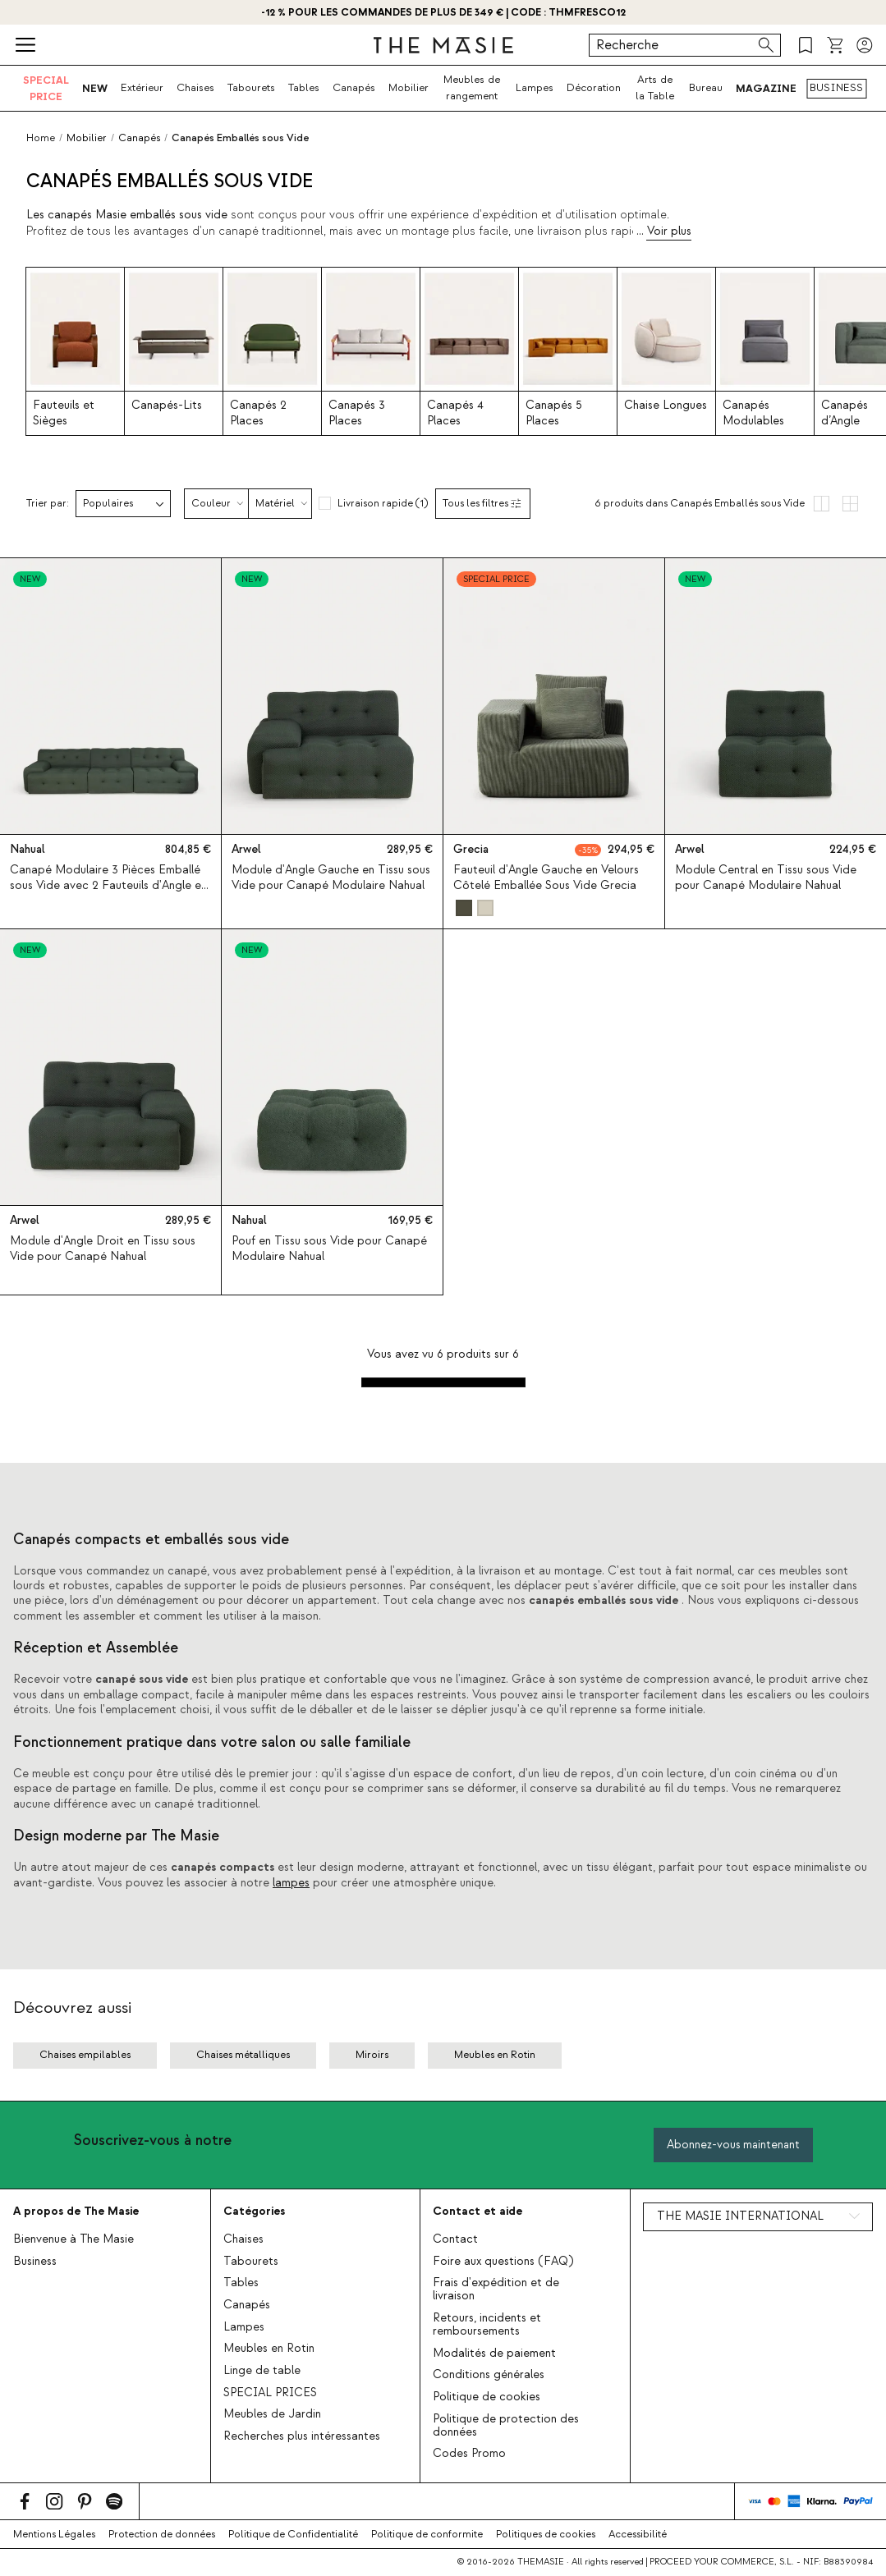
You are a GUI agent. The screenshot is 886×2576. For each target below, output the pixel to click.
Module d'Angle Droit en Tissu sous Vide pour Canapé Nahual (102, 1248)
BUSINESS (836, 87)
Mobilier (408, 87)
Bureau (706, 87)
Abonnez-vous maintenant (733, 2145)
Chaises (195, 87)
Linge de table (262, 2370)
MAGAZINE (766, 88)
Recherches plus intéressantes (301, 2436)
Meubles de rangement (471, 88)
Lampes (534, 87)
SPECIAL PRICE (46, 88)
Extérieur (142, 87)
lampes (291, 1883)
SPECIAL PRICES (270, 2393)
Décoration (594, 87)
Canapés (354, 87)
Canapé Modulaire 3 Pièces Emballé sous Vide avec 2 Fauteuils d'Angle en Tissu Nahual (108, 886)
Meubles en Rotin (268, 2348)
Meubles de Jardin (272, 2414)
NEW (95, 88)
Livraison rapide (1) (382, 503)
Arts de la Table (655, 88)
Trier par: (47, 503)
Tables (303, 87)
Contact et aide (477, 2211)
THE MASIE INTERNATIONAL (740, 2216)
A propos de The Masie (76, 2211)
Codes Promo (469, 2453)
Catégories (254, 2211)
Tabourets (251, 87)
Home (40, 137)
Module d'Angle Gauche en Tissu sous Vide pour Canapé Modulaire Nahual (331, 878)
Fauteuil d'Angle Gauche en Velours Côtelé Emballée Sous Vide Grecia (546, 878)
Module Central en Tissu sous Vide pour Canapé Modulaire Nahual (765, 878)
